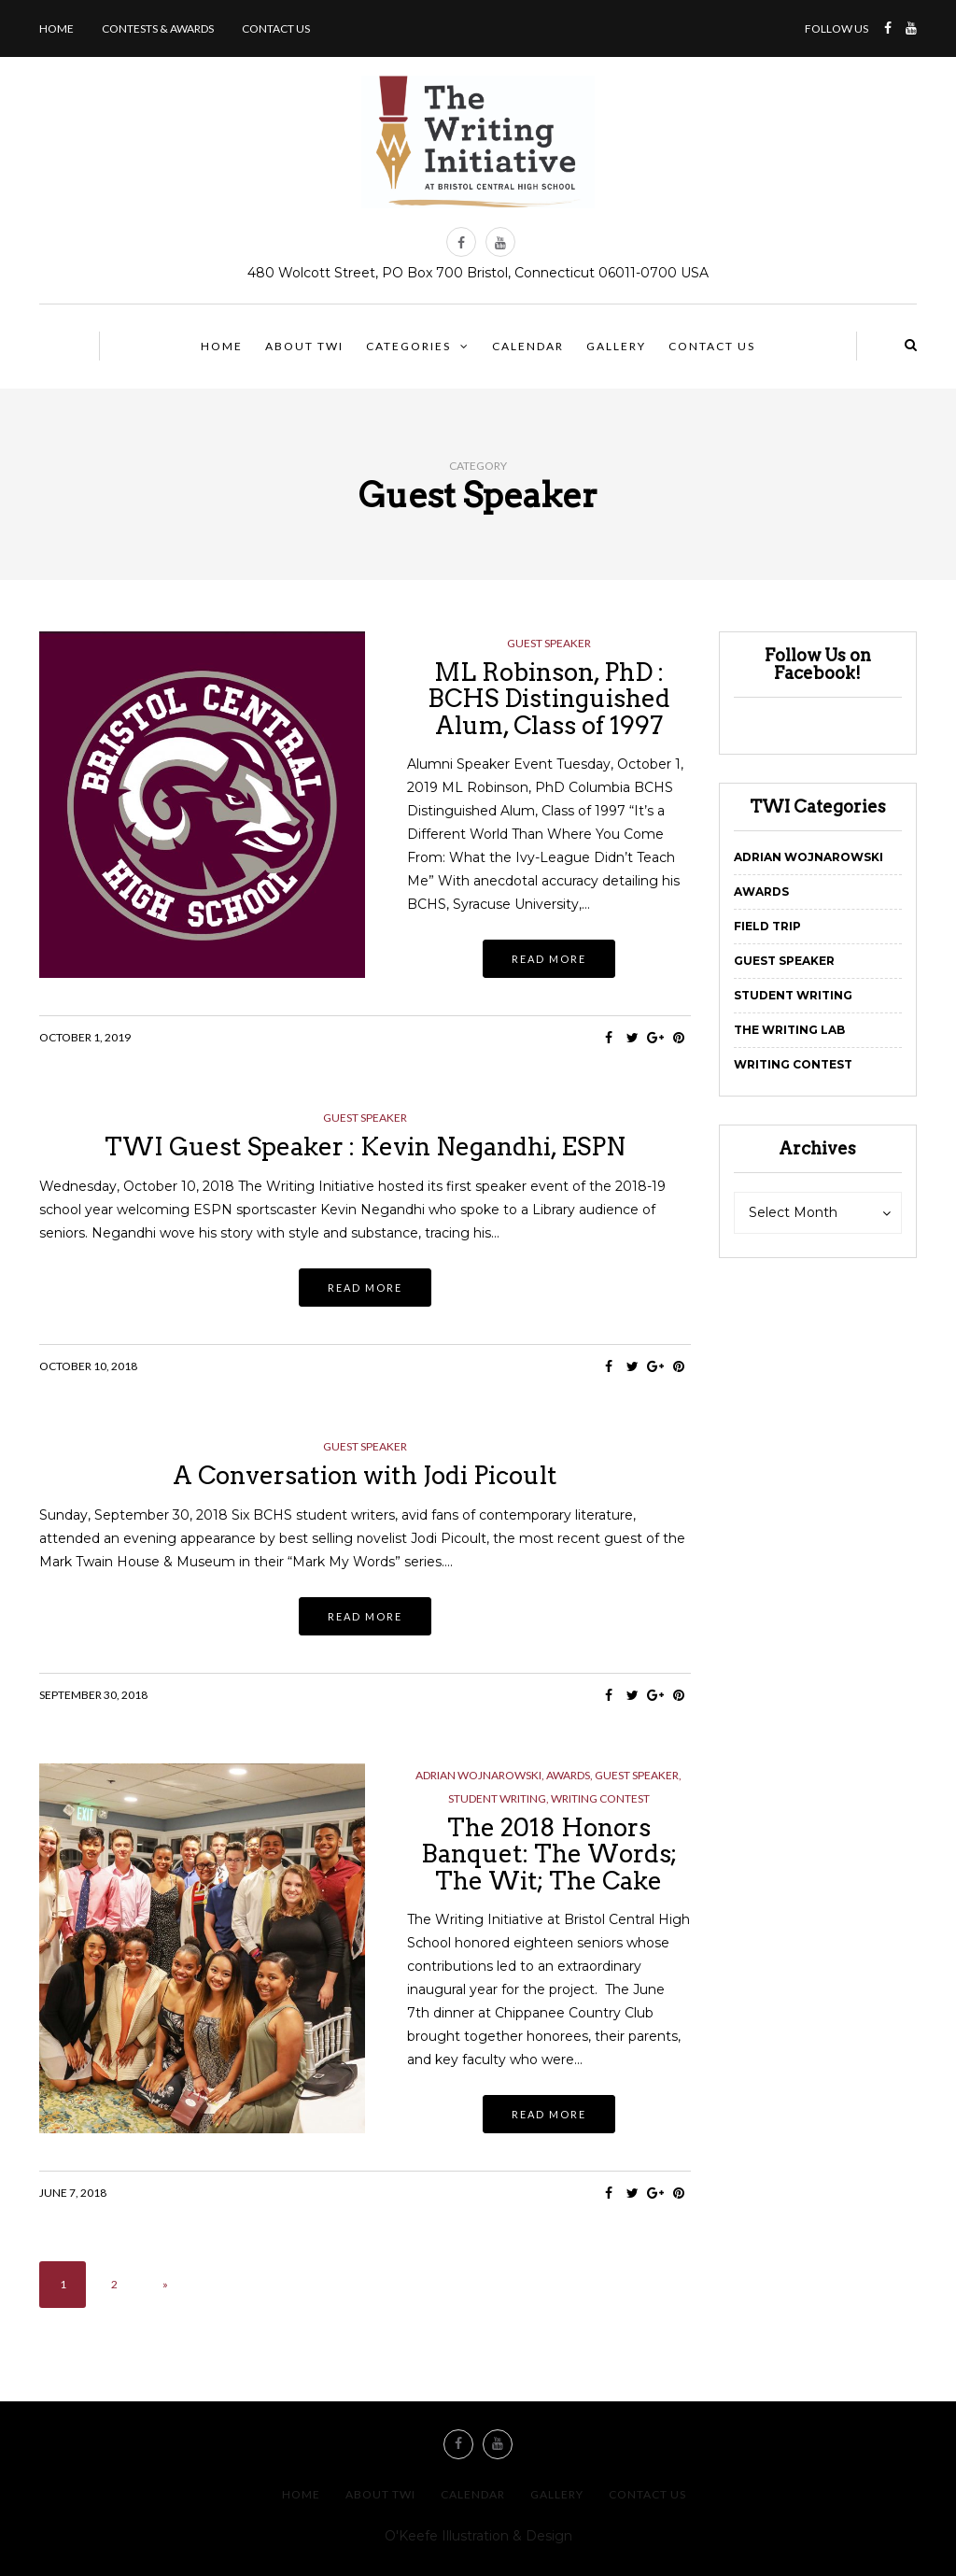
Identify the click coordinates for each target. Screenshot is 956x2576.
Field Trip (767, 926)
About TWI (304, 346)
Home (56, 28)
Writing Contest (600, 1799)
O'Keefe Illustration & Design (478, 2535)
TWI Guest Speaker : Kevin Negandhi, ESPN (365, 1146)
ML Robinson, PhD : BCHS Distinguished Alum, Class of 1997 (549, 699)
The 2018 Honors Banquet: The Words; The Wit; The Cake (549, 1854)
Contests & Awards (158, 28)
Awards (568, 1775)
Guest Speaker (549, 643)
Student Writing (497, 1799)
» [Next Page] (165, 2284)
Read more (549, 959)
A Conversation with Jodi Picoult (365, 1475)
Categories (408, 346)
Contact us (276, 28)
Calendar (528, 346)
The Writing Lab (789, 1030)
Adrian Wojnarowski (478, 1775)
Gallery (616, 346)
